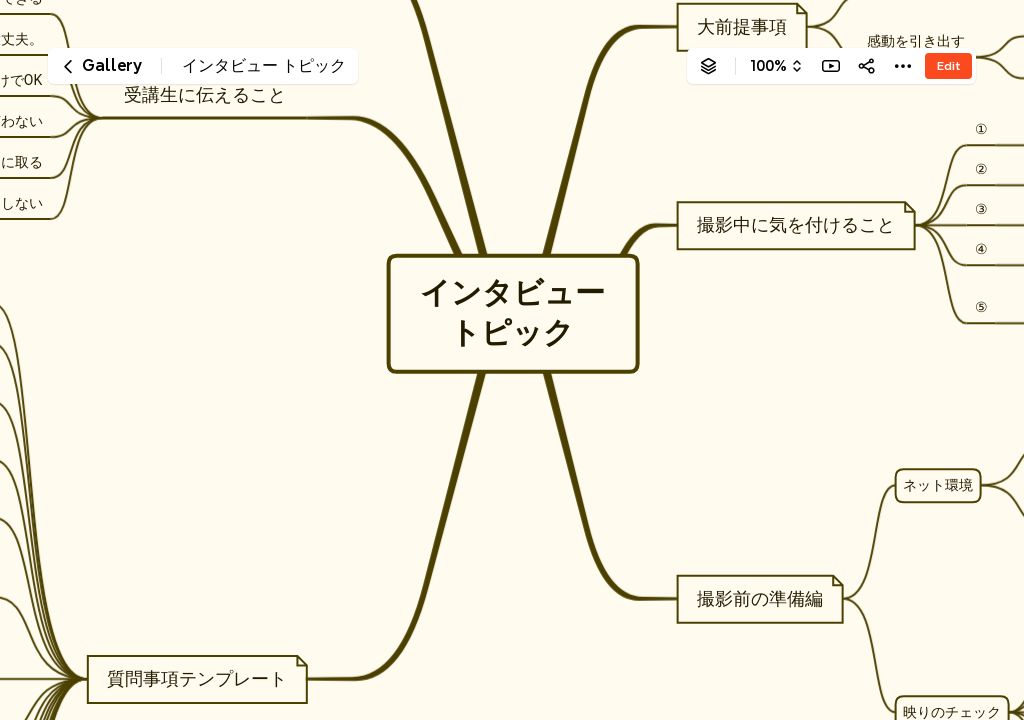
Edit (948, 65)
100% (768, 66)
